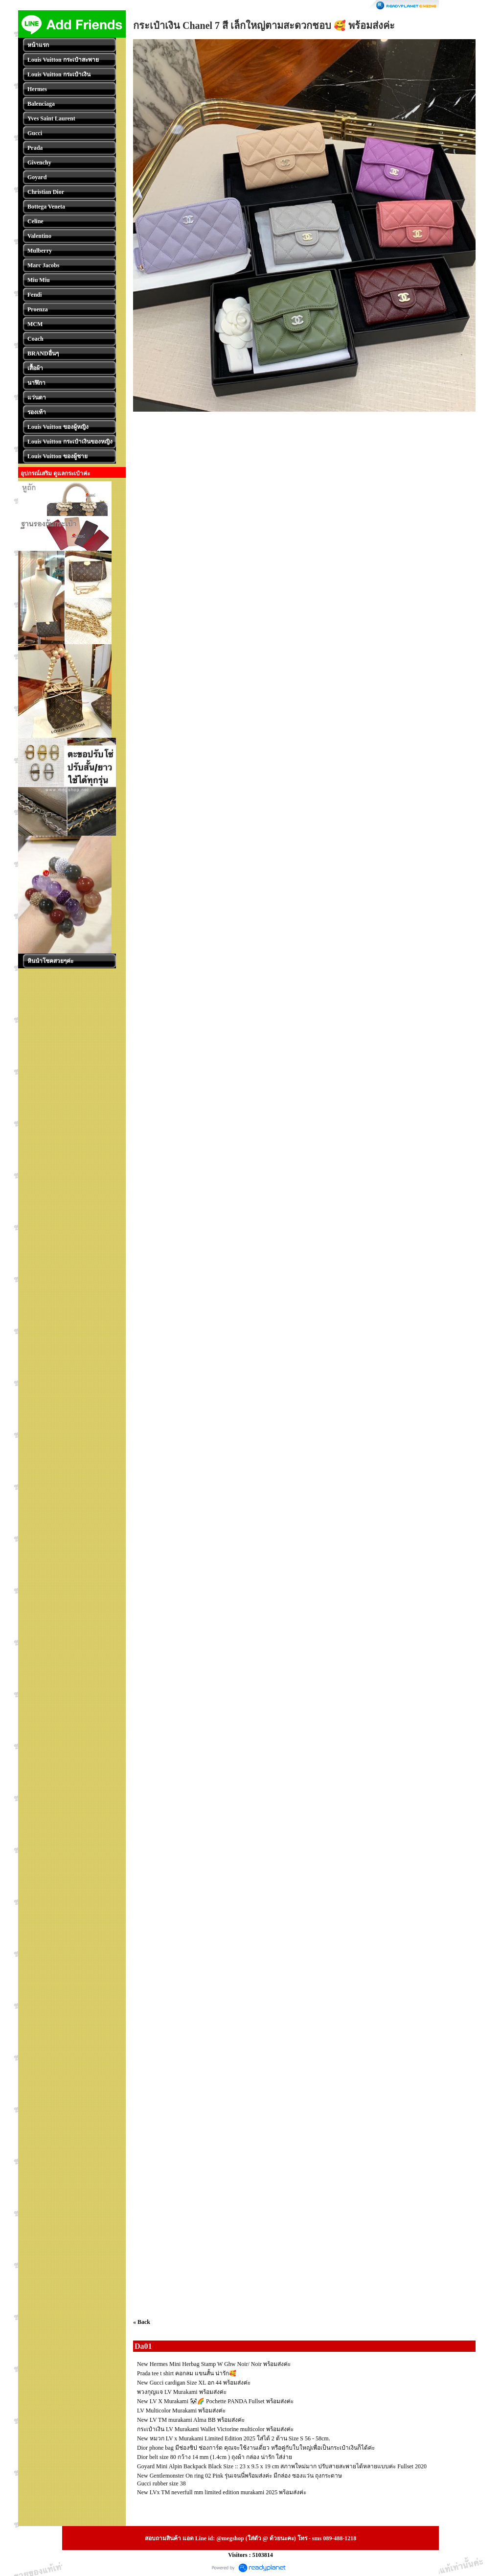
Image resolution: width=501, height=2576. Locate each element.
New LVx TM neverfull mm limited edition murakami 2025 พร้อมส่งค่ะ (221, 2492)
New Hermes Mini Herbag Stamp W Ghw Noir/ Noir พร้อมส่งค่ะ (214, 2364)
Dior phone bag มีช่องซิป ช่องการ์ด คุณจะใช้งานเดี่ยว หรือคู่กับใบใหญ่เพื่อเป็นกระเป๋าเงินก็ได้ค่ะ (256, 2447)
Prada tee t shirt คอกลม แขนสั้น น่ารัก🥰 (186, 2373)
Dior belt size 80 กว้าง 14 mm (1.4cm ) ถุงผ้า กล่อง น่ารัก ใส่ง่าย (214, 2457)
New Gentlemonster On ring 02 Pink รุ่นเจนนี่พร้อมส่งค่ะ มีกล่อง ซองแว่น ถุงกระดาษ (239, 2475)
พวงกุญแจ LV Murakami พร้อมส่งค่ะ (182, 2392)
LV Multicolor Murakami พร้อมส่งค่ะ (181, 2410)
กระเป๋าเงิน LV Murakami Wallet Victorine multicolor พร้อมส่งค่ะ (215, 2429)
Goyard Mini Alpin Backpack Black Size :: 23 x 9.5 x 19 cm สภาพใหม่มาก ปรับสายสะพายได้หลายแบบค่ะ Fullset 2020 (282, 2466)
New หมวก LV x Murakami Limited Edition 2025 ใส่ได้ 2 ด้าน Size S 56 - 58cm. (233, 2438)
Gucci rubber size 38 (161, 2483)
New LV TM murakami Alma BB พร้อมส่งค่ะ (191, 2419)
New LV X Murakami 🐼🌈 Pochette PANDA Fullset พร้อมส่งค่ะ (215, 2401)
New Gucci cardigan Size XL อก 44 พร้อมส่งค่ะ (193, 2382)
